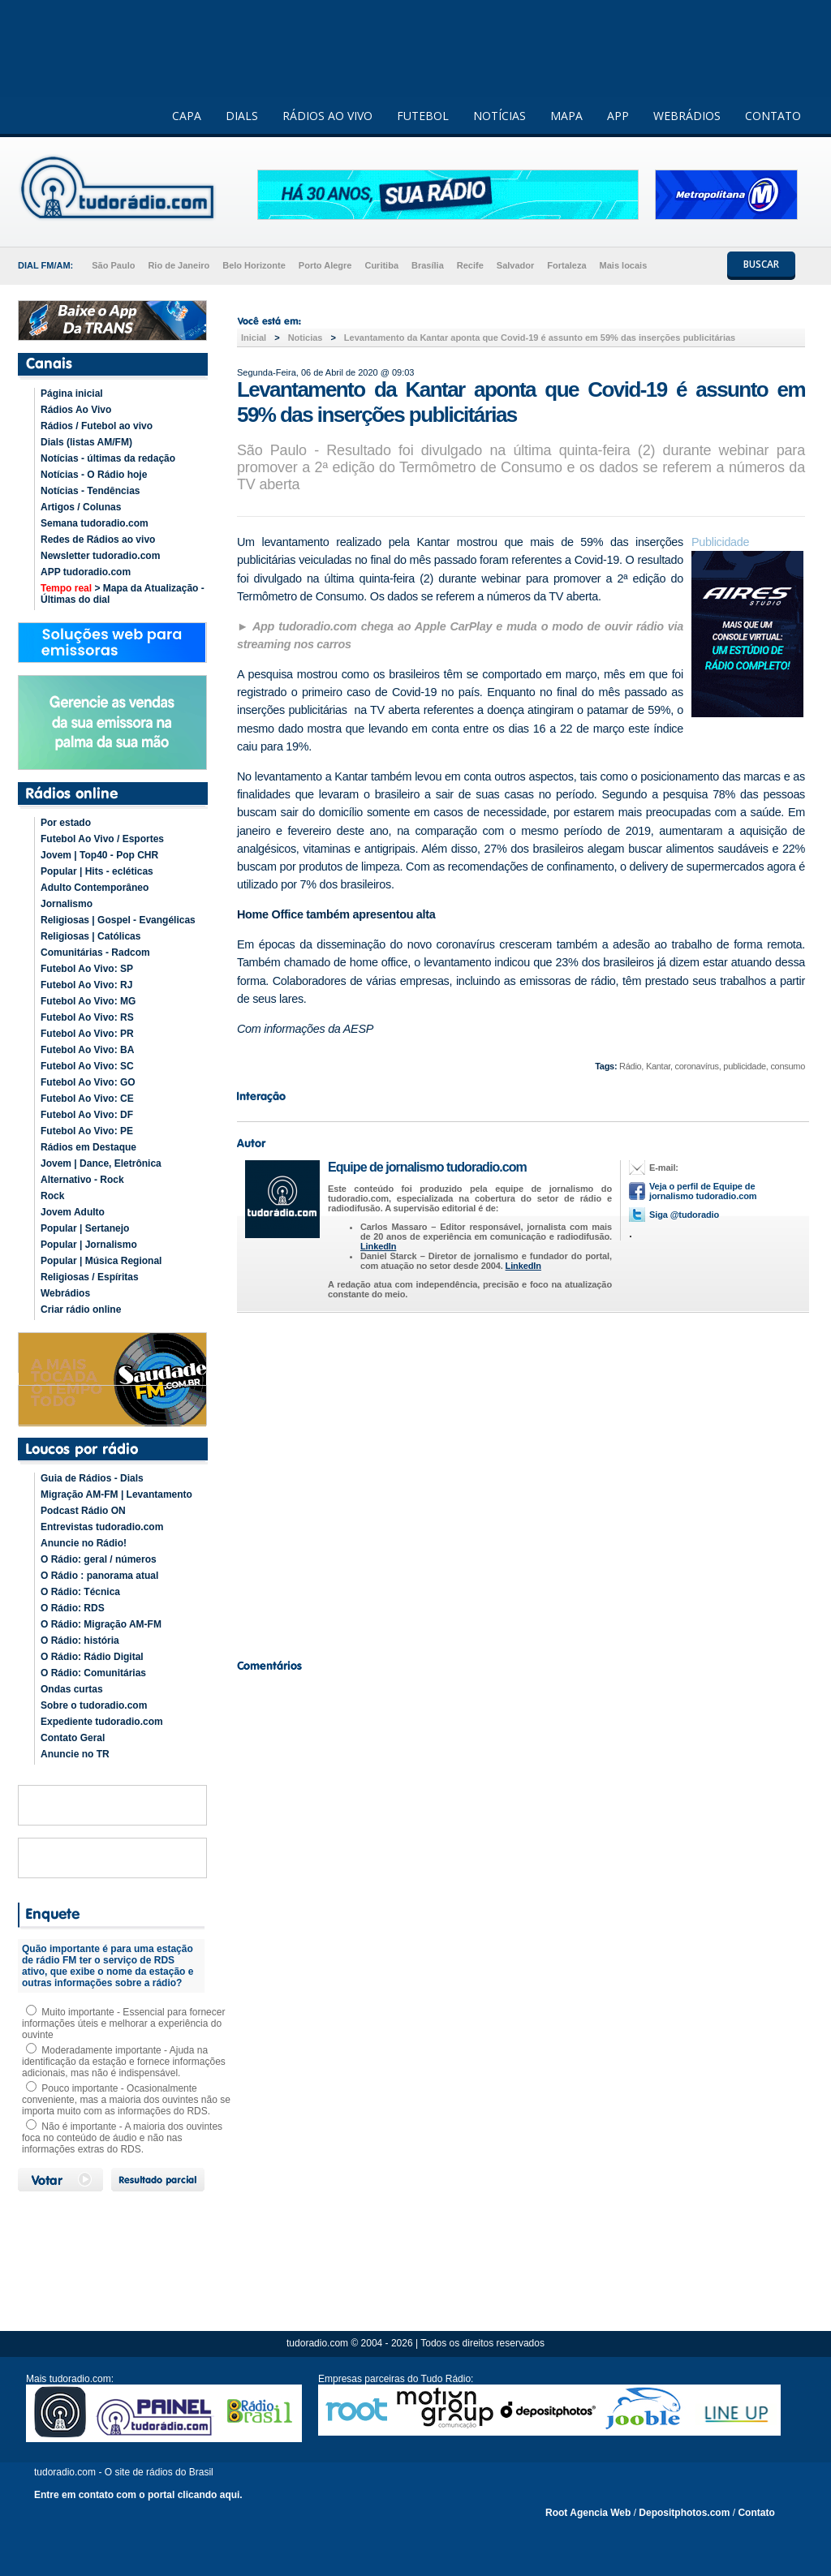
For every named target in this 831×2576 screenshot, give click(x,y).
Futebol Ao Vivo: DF (87, 1114)
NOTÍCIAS (499, 115)
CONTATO (773, 115)
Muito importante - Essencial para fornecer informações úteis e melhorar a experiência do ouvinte (123, 2023)
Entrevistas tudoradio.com (102, 1527)
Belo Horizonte (254, 265)
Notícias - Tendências (90, 491)
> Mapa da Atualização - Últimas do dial (123, 594)
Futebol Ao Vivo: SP (87, 968)
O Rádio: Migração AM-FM (101, 1624)
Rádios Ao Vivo (76, 409)
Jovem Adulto (73, 1212)
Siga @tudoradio (684, 1214)
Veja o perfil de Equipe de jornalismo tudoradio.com (702, 1191)
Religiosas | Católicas (90, 936)
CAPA (186, 115)
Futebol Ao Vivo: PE (87, 1131)
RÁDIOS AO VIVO (327, 115)
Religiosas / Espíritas (90, 1277)
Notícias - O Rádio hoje (94, 474)
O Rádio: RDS (73, 1608)
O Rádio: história (80, 1640)
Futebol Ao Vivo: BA (87, 1050)
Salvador (515, 265)
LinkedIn (378, 1246)
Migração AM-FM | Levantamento (116, 1494)
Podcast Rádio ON (83, 1510)
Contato (756, 2512)
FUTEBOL (423, 115)
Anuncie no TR (75, 1754)
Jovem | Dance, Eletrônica (101, 1163)
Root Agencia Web (588, 2512)
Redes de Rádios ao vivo (98, 539)
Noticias (305, 337)
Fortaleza (566, 265)
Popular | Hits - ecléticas (97, 871)
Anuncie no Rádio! (84, 1543)
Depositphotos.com (684, 2512)
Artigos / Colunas (81, 507)
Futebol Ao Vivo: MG (88, 1001)
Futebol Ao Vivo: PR (87, 1033)
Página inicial (72, 393)
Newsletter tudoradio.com (100, 555)
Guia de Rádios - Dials (92, 1478)
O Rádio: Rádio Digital (92, 1656)
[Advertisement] (521, 1481)
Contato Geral (73, 1738)
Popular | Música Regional (101, 1260)
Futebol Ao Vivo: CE (87, 1098)
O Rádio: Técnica (80, 1592)
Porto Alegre (325, 265)
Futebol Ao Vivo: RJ (86, 985)
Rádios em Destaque (88, 1147)
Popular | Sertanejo (85, 1228)
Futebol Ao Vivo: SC (87, 1066)
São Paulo (113, 265)
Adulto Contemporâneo (95, 887)
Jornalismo (67, 904)
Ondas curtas (72, 1689)
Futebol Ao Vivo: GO (88, 1082)
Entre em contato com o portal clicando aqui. (138, 2495)
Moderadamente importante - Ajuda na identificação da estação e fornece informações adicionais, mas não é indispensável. (124, 2062)
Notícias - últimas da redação (108, 458)
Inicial (253, 337)
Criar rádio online (81, 1309)
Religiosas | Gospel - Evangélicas (118, 920)
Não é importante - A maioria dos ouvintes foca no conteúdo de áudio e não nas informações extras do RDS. (122, 2138)
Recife (470, 265)
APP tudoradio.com (86, 572)
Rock (52, 1196)
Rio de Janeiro (178, 265)
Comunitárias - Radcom (95, 952)
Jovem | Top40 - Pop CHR (99, 855)
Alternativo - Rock (82, 1179)
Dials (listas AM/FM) (86, 442)
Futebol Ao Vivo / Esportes (102, 839)
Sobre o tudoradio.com (94, 1705)
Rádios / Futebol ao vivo (97, 426)
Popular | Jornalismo (89, 1244)
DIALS (242, 115)
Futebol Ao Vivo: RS (87, 1017)
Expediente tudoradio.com (102, 1721)
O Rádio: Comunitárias (93, 1673)
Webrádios (65, 1293)
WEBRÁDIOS (687, 115)
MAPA (566, 115)
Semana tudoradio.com (95, 523)
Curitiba (381, 265)
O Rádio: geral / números (99, 1559)
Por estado (66, 822)
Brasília (427, 265)
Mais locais (624, 265)
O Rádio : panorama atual (99, 1575)
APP (618, 115)
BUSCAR (761, 264)
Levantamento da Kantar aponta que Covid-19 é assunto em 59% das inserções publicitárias (539, 337)
